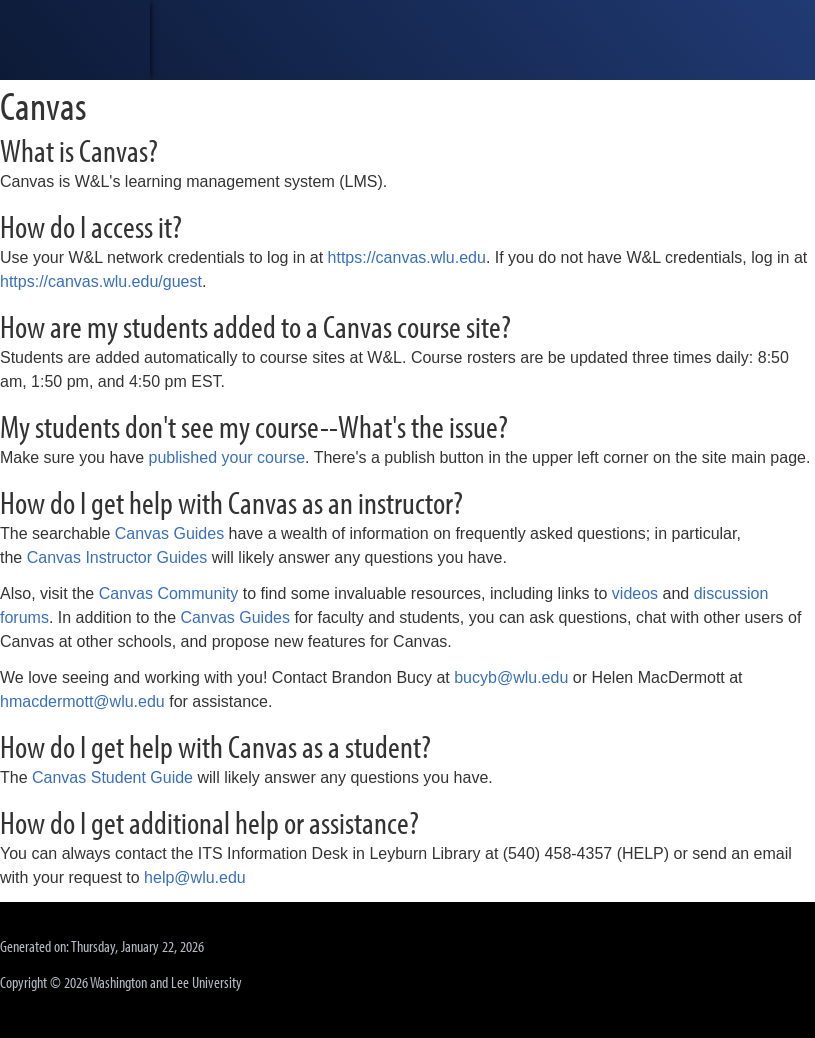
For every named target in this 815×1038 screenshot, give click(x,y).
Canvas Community (169, 593)
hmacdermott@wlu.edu (82, 701)
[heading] (75, 40)
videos (635, 593)
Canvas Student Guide (112, 777)
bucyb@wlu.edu (511, 677)
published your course (227, 457)
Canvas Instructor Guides (117, 557)
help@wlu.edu (195, 877)
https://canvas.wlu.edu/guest (101, 281)
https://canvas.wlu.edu (407, 257)
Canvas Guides (169, 533)
